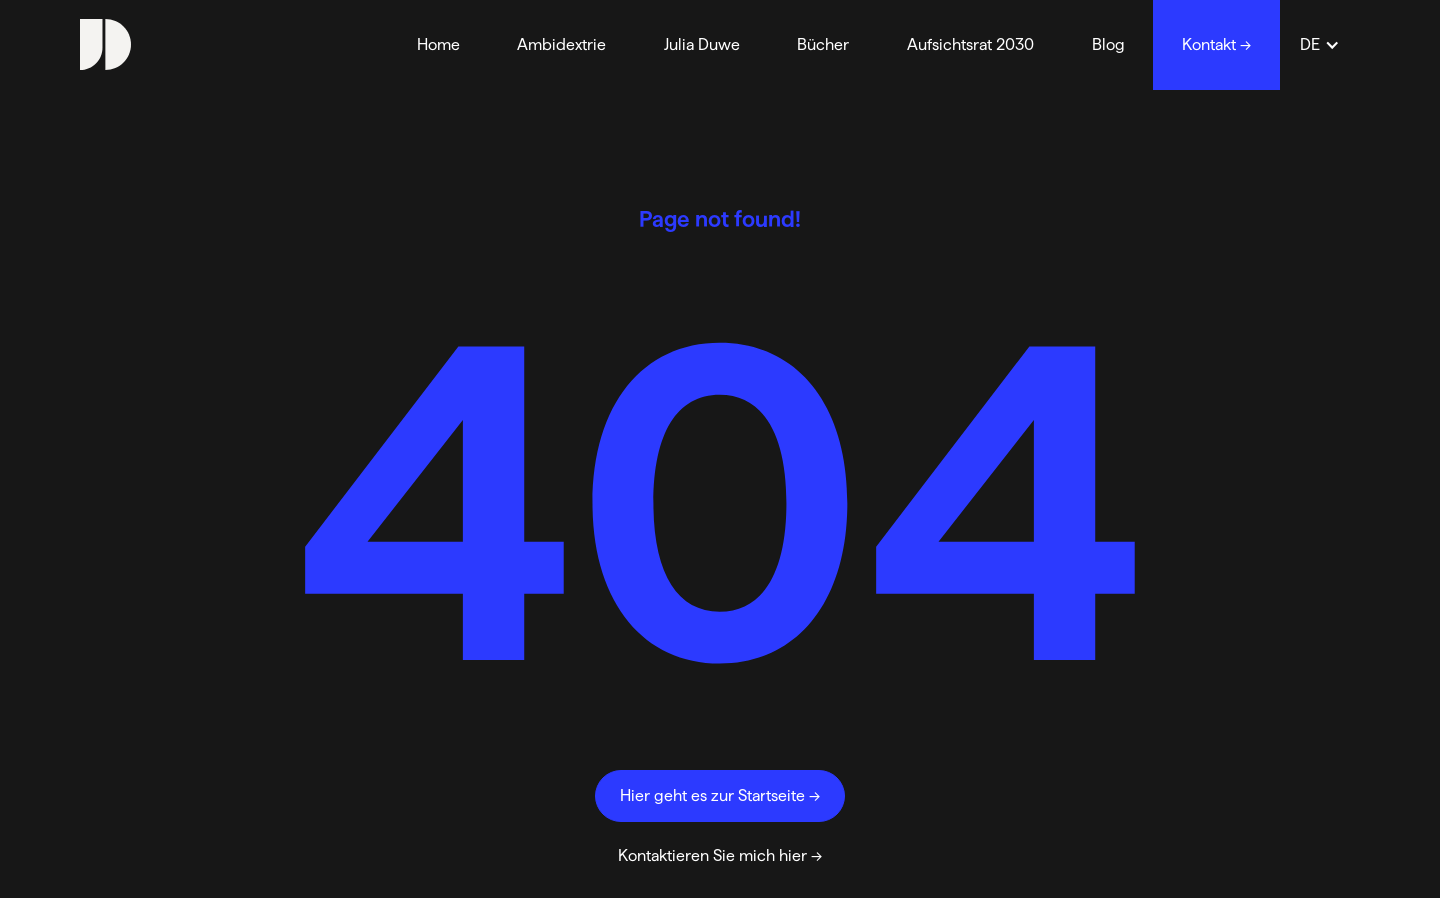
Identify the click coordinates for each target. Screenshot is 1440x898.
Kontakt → (1216, 44)
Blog (1108, 44)
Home (438, 44)
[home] (105, 44)
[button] (1320, 45)
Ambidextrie (561, 44)
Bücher (823, 44)
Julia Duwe (702, 44)
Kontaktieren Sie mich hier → (720, 855)
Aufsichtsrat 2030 (970, 44)
